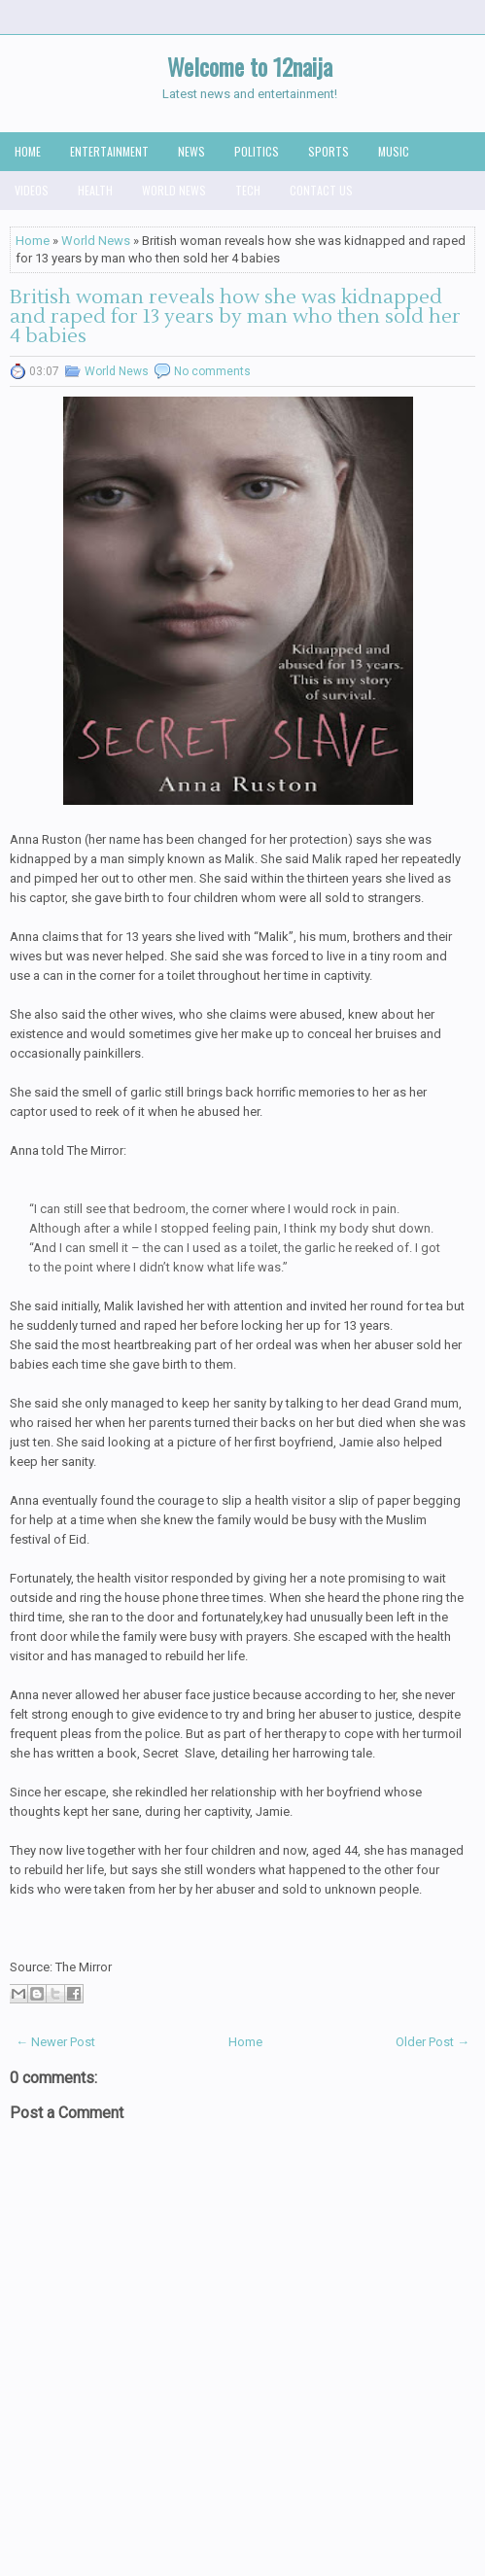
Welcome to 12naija (249, 66)
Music (393, 151)
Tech (247, 190)
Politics (256, 151)
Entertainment (109, 151)
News (191, 151)
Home (28, 151)
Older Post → (432, 2042)
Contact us (321, 190)
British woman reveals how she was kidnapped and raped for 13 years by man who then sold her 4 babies (235, 317)
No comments (212, 371)
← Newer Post (55, 2042)
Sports (328, 151)
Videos (32, 190)
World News (174, 190)
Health (95, 190)
